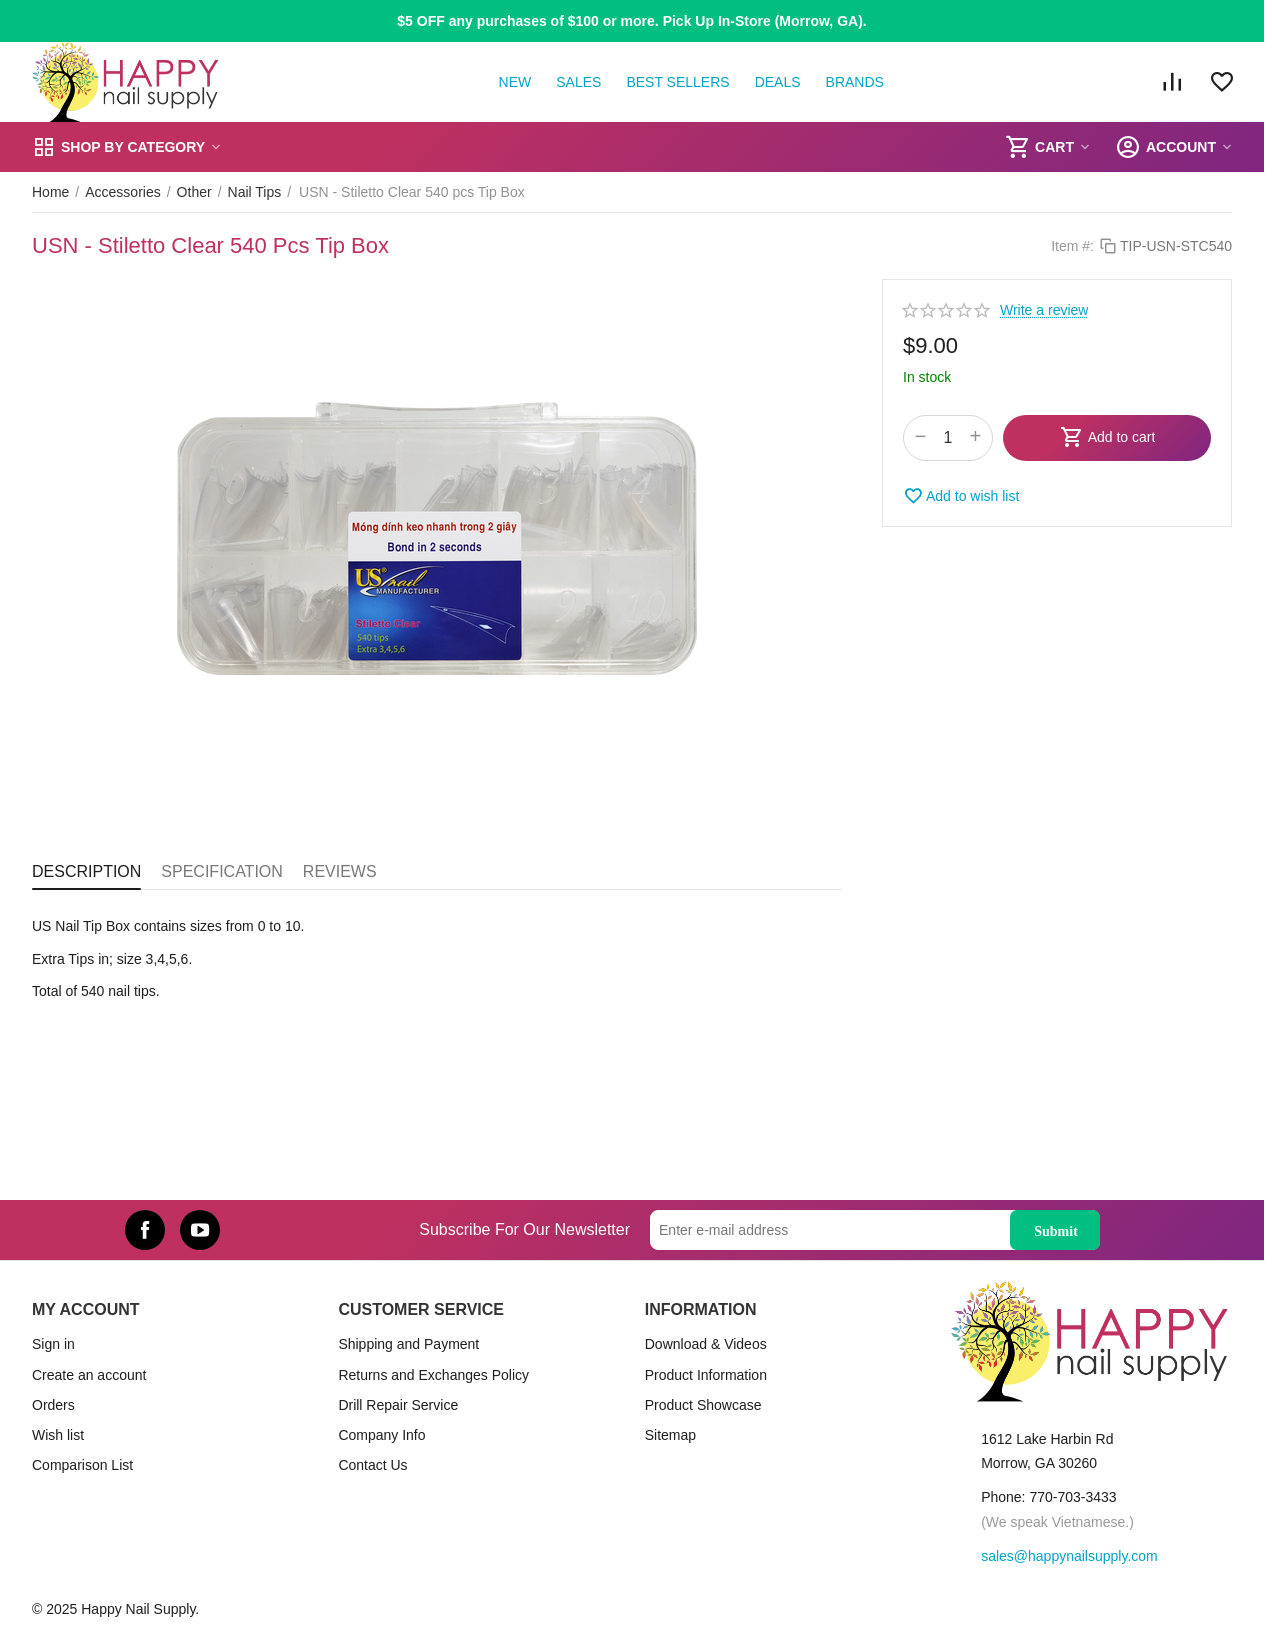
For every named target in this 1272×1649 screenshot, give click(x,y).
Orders (53, 1405)
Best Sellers (677, 82)
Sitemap (670, 1435)
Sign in (53, 1344)
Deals (778, 82)
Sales (578, 82)
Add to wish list (961, 496)
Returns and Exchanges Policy (433, 1375)
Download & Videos (706, 1344)
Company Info (381, 1435)
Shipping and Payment (408, 1344)
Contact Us (372, 1465)
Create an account (89, 1375)
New (515, 82)
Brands (855, 82)
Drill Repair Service (398, 1405)
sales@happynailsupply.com (1069, 1556)
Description (86, 871)
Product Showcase (703, 1405)
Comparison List (82, 1465)
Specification (222, 871)
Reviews (340, 871)
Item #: (1072, 246)
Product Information (706, 1375)
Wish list (58, 1435)
